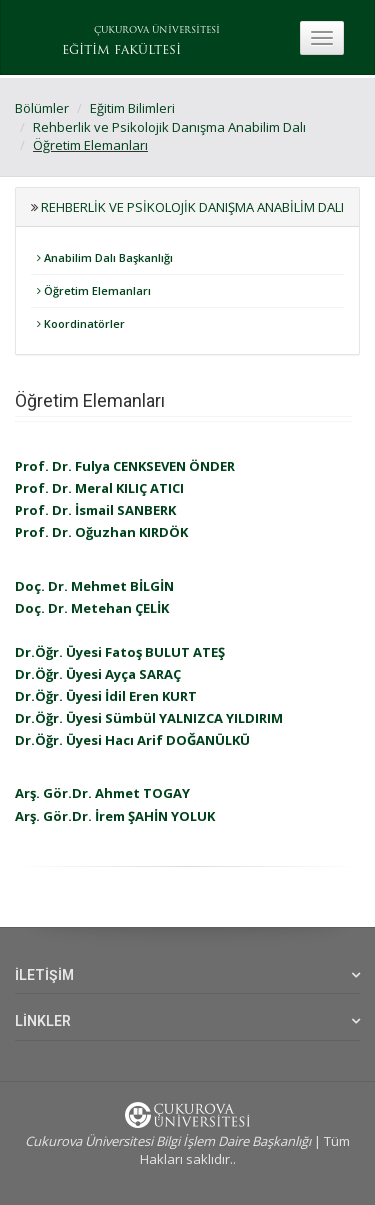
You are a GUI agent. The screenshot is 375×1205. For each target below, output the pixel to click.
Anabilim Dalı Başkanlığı (105, 257)
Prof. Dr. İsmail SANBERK (95, 510)
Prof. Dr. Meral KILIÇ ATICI (99, 488)
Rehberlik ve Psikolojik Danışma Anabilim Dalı (169, 127)
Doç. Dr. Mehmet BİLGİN (94, 586)
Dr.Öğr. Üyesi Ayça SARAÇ (98, 674)
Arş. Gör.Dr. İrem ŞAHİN (91, 816)
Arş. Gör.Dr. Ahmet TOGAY (102, 793)
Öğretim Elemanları (90, 145)
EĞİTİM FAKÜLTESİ (121, 51)
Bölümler (42, 108)
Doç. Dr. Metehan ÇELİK (92, 608)
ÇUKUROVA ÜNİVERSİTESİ (157, 30)
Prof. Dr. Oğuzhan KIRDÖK (101, 532)
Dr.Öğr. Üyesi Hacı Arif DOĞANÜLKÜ (132, 740)
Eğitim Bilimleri (132, 108)
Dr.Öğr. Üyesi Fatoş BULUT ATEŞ (120, 652)
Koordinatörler (81, 323)
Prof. (32, 466)
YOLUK (191, 816)
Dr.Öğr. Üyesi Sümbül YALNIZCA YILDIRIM (149, 718)
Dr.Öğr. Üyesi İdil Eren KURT (106, 696)
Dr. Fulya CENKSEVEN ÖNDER (142, 466)
